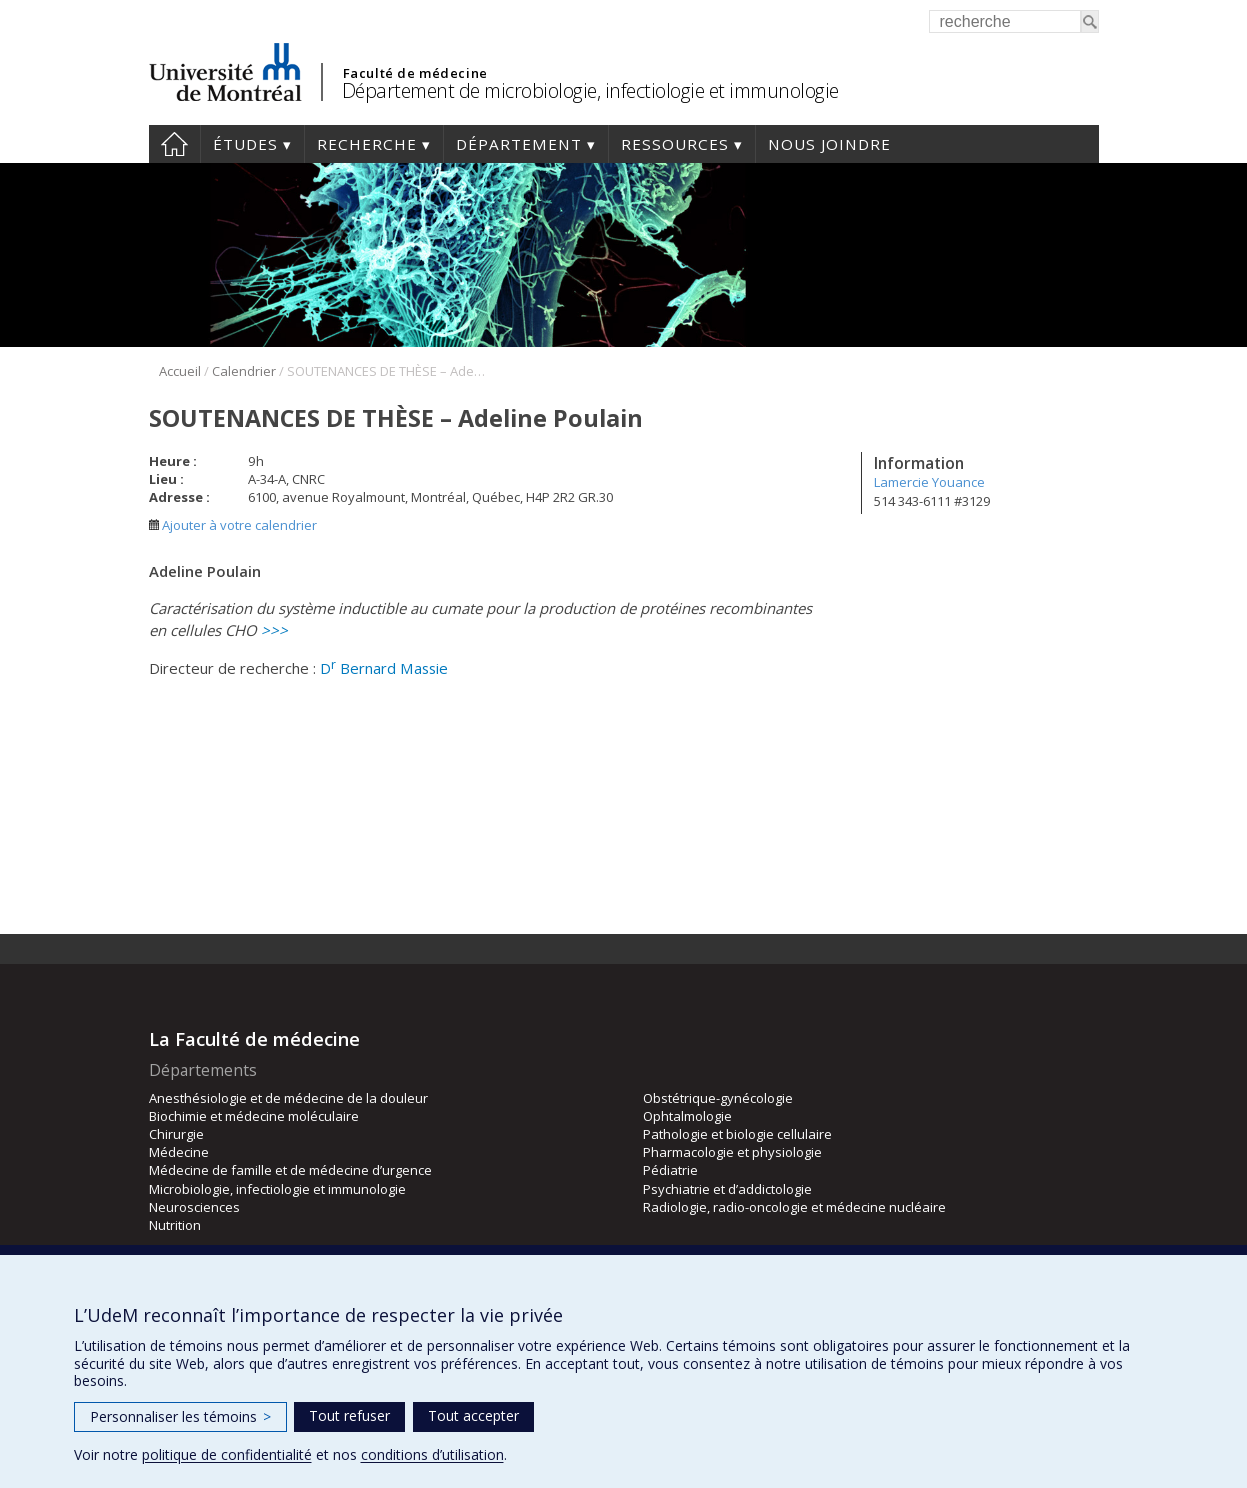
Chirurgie (176, 1134)
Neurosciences (194, 1207)
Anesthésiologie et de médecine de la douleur (288, 1098)
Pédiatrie (670, 1170)
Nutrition (175, 1225)
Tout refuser (349, 1415)
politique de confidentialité (227, 1454)
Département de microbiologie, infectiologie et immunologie (590, 90)
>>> (274, 630)
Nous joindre (829, 144)
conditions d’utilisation (432, 1454)
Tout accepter (473, 1415)
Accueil (174, 144)
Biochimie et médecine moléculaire (254, 1116)
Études (245, 144)
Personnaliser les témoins (180, 1416)
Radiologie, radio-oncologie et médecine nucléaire (794, 1207)
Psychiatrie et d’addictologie (727, 1189)
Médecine (179, 1152)
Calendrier (244, 371)
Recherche (367, 144)
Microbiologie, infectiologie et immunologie (277, 1189)
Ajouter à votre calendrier (233, 525)
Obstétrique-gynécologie (718, 1098)
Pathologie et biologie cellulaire (737, 1134)
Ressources (675, 144)
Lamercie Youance (929, 482)
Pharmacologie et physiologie (732, 1152)
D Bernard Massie (384, 668)
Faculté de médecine (415, 73)
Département (519, 144)
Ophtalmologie (687, 1116)
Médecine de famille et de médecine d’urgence (290, 1170)
